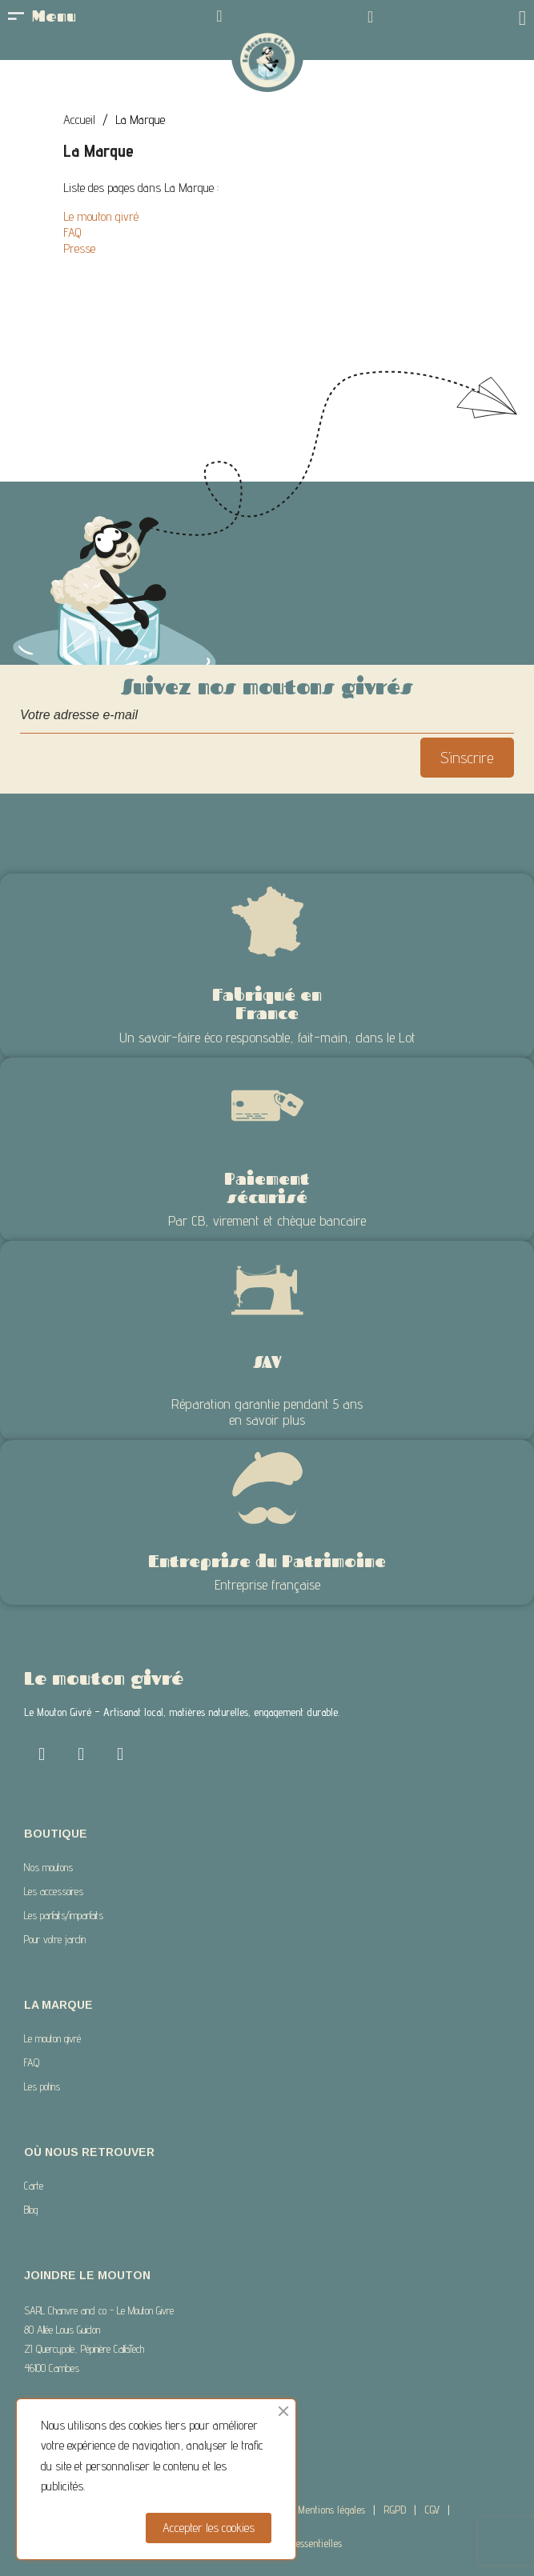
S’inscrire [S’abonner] (467, 757)
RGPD (394, 2509)
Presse (79, 248)
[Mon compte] (219, 16)
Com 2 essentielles (304, 2543)
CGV (432, 2509)
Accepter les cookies (209, 2527)
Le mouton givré (101, 216)
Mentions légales (331, 2509)
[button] (371, 17)
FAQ (72, 232)
